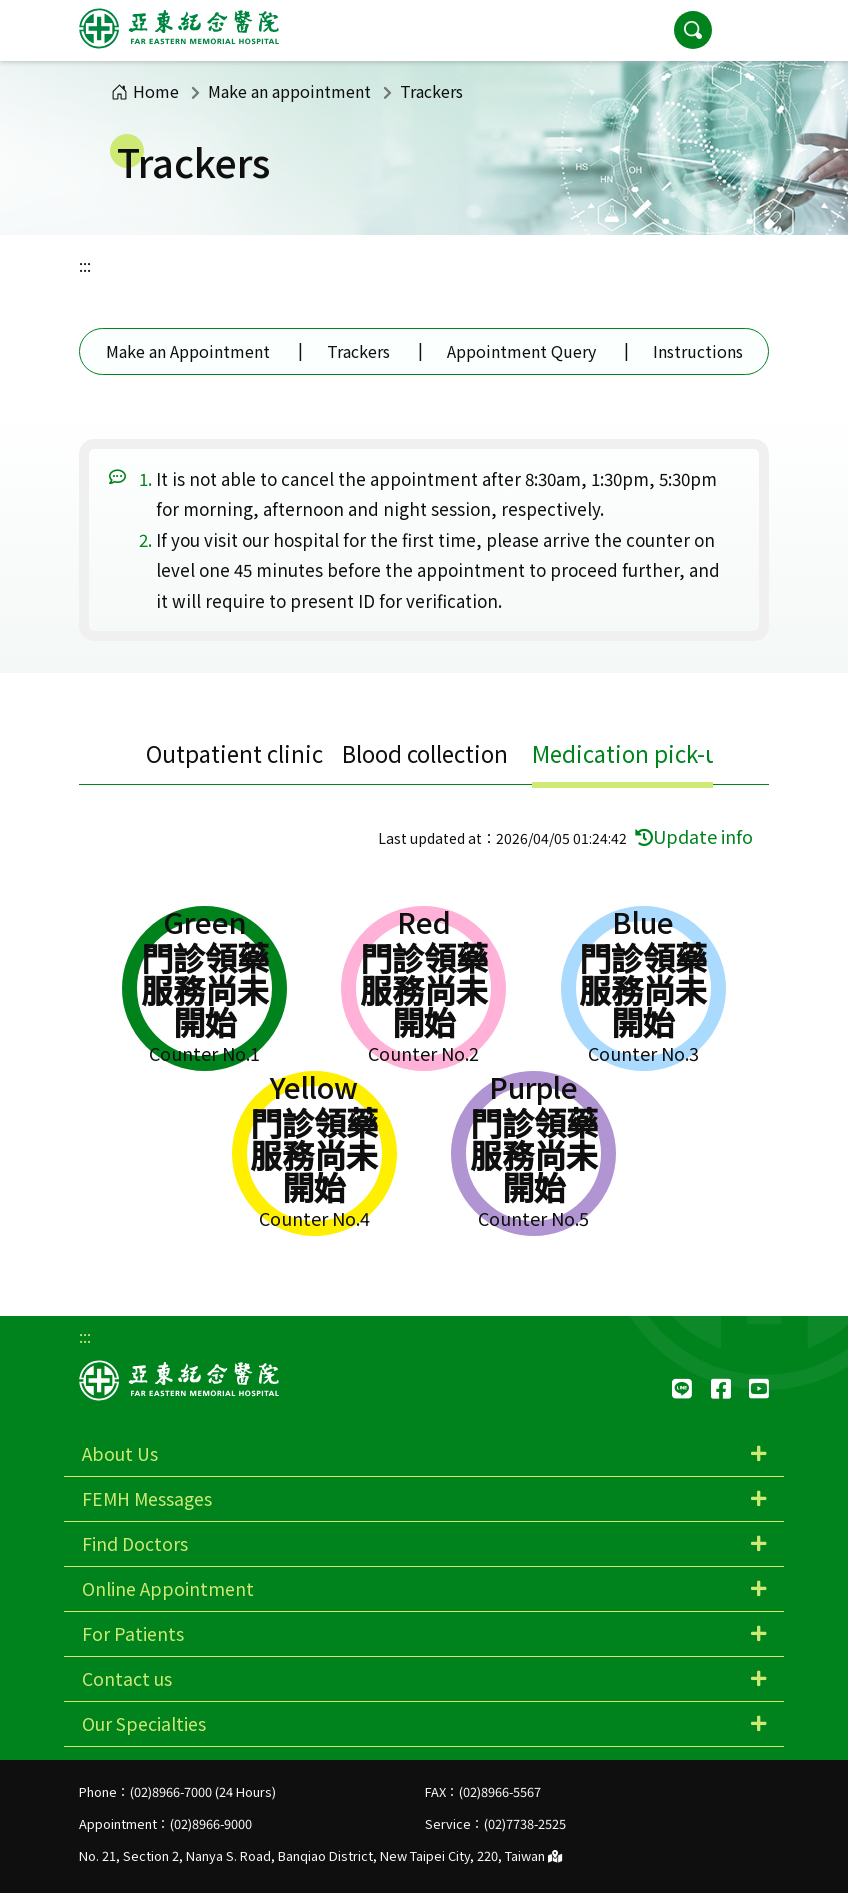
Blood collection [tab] (425, 753)
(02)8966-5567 (500, 1791)
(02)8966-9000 (211, 1823)
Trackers (358, 351)
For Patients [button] (133, 1633)
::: (85, 265)
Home (145, 91)
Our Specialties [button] (144, 1723)
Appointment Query (521, 351)
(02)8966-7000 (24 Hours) (203, 1791)
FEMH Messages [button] (147, 1498)
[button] (749, 30)
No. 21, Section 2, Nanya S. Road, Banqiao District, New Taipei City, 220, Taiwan (320, 1855)
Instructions (698, 351)
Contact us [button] (127, 1678)
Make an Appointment (188, 351)
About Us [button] (120, 1453)
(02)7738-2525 (525, 1823)
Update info (694, 836)
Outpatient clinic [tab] (234, 753)
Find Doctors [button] (135, 1543)
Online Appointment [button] (168, 1588)
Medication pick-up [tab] (632, 753)
